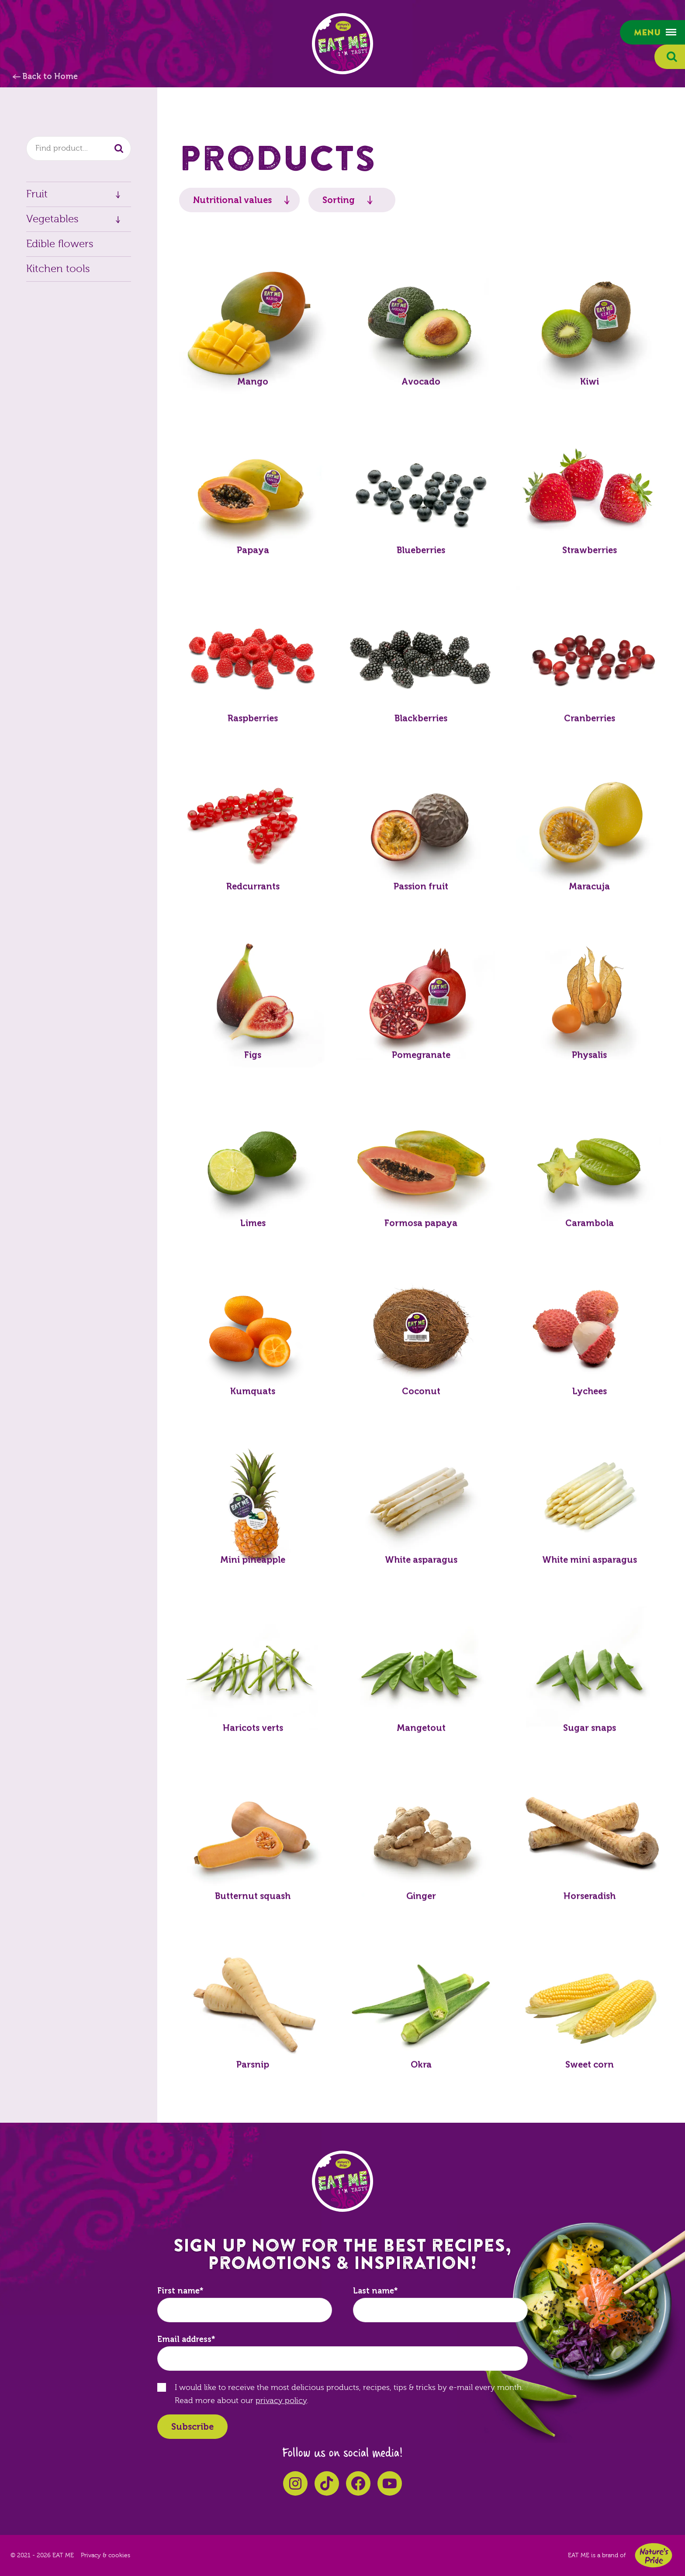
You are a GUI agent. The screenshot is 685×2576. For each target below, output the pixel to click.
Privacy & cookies (105, 2555)
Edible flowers (59, 244)
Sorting (338, 200)
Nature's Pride (654, 2555)
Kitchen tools (58, 269)
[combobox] (78, 148)
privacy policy (281, 2400)
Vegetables (52, 219)
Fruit (37, 194)
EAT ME (342, 43)
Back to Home (50, 76)
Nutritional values (232, 200)
